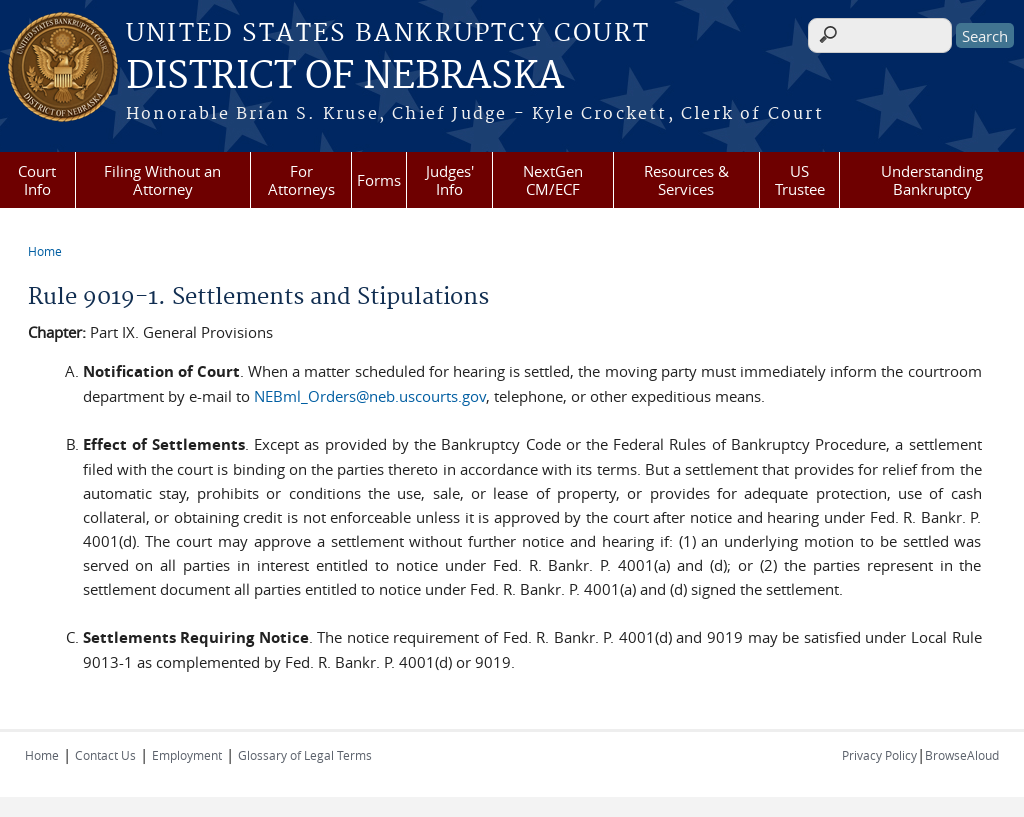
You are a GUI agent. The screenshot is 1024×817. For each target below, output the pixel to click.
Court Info (37, 180)
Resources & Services (686, 180)
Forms (379, 180)
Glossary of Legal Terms (305, 755)
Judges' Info (450, 180)
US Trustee (800, 180)
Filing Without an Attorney (162, 180)
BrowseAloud (962, 755)
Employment (187, 755)
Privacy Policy (879, 755)
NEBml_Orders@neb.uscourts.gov (370, 396)
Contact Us (105, 755)
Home (45, 251)
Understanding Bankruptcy (932, 180)
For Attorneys (301, 180)
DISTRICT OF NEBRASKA (345, 77)
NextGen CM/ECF (553, 180)
